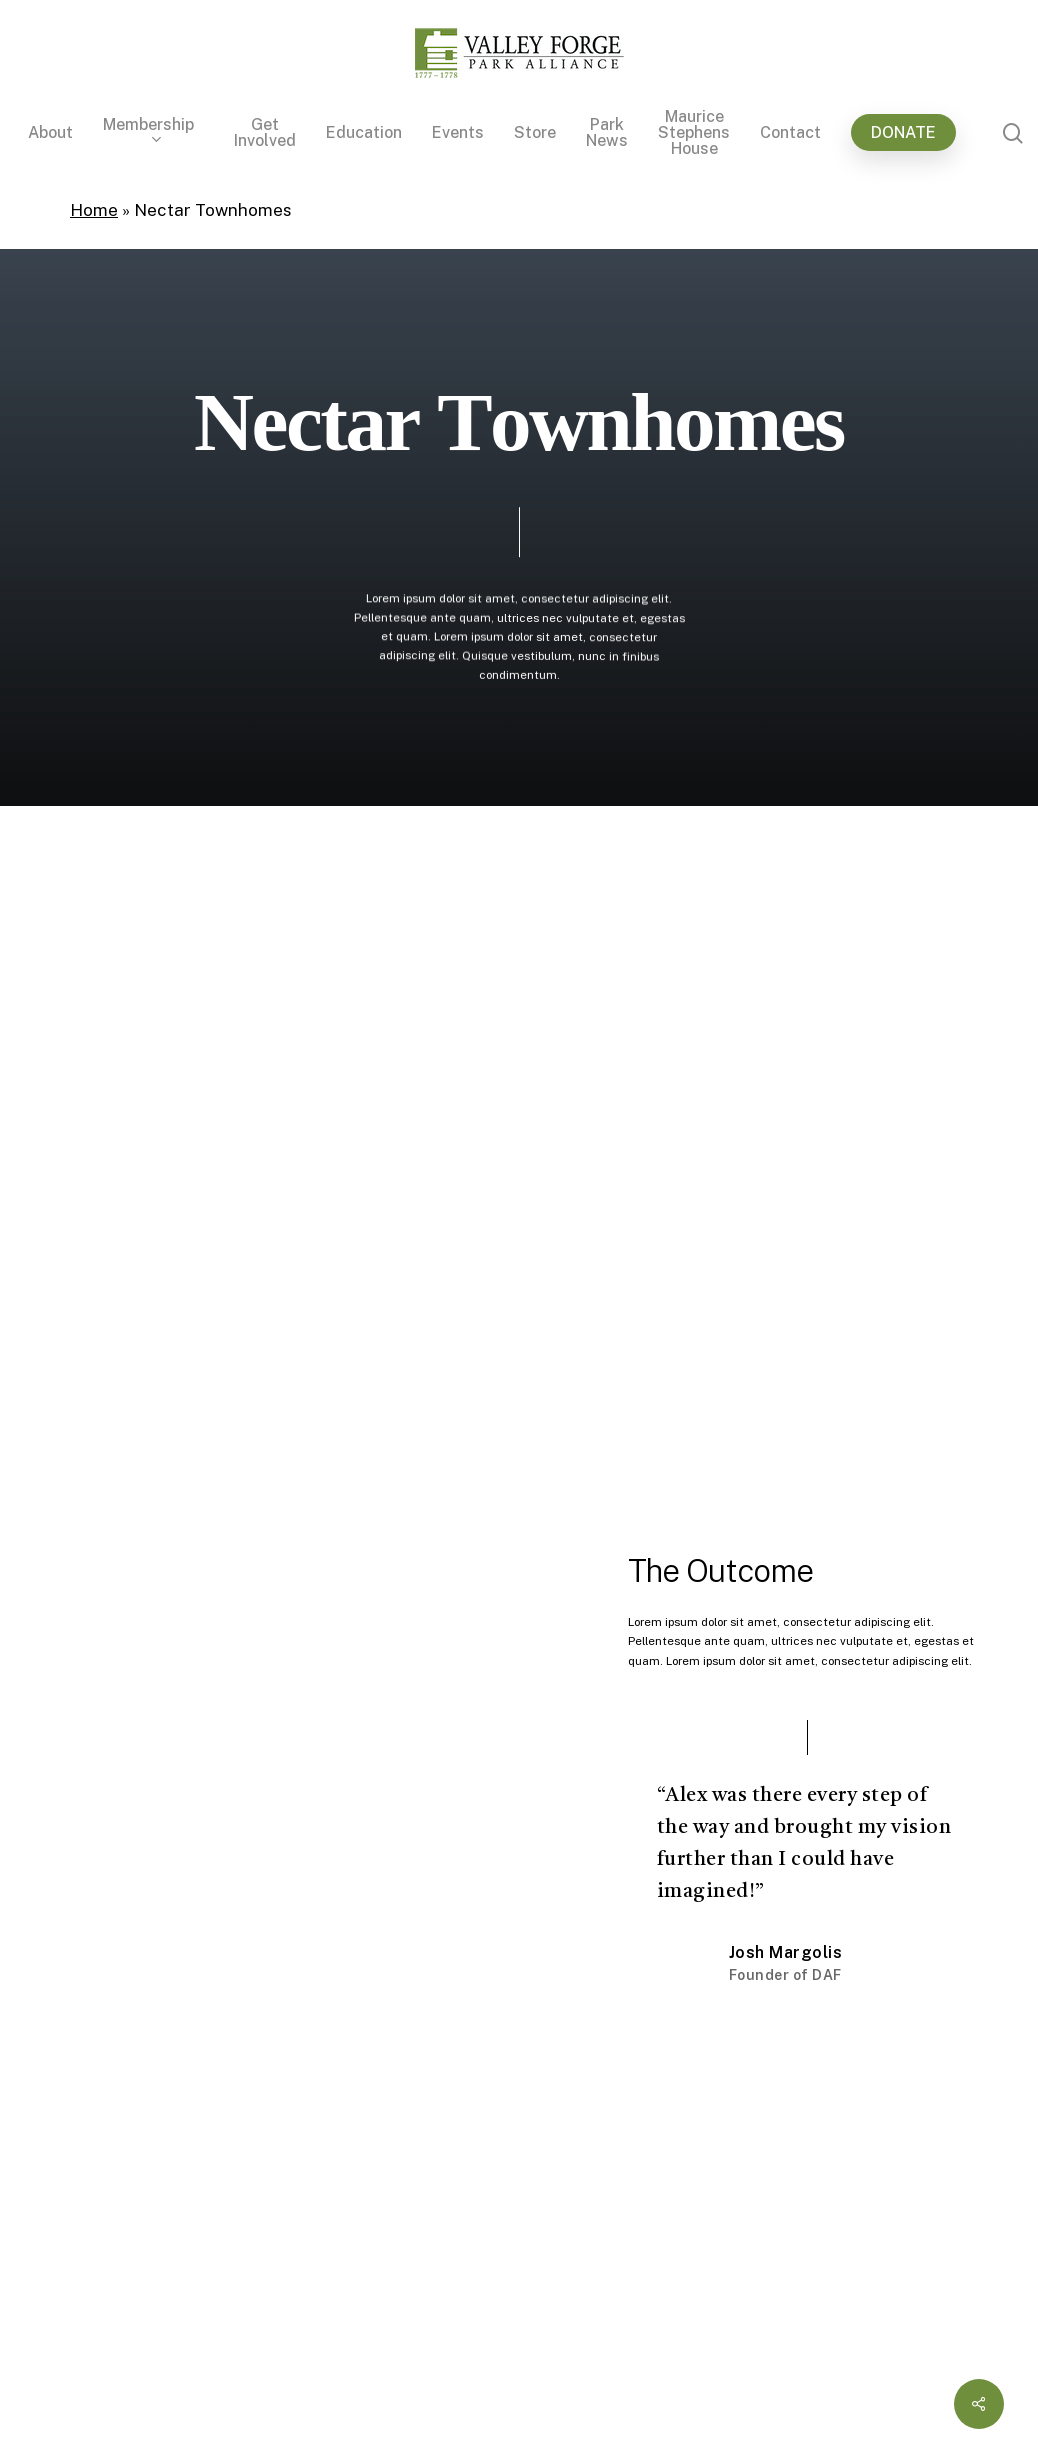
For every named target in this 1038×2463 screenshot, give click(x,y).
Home (94, 210)
